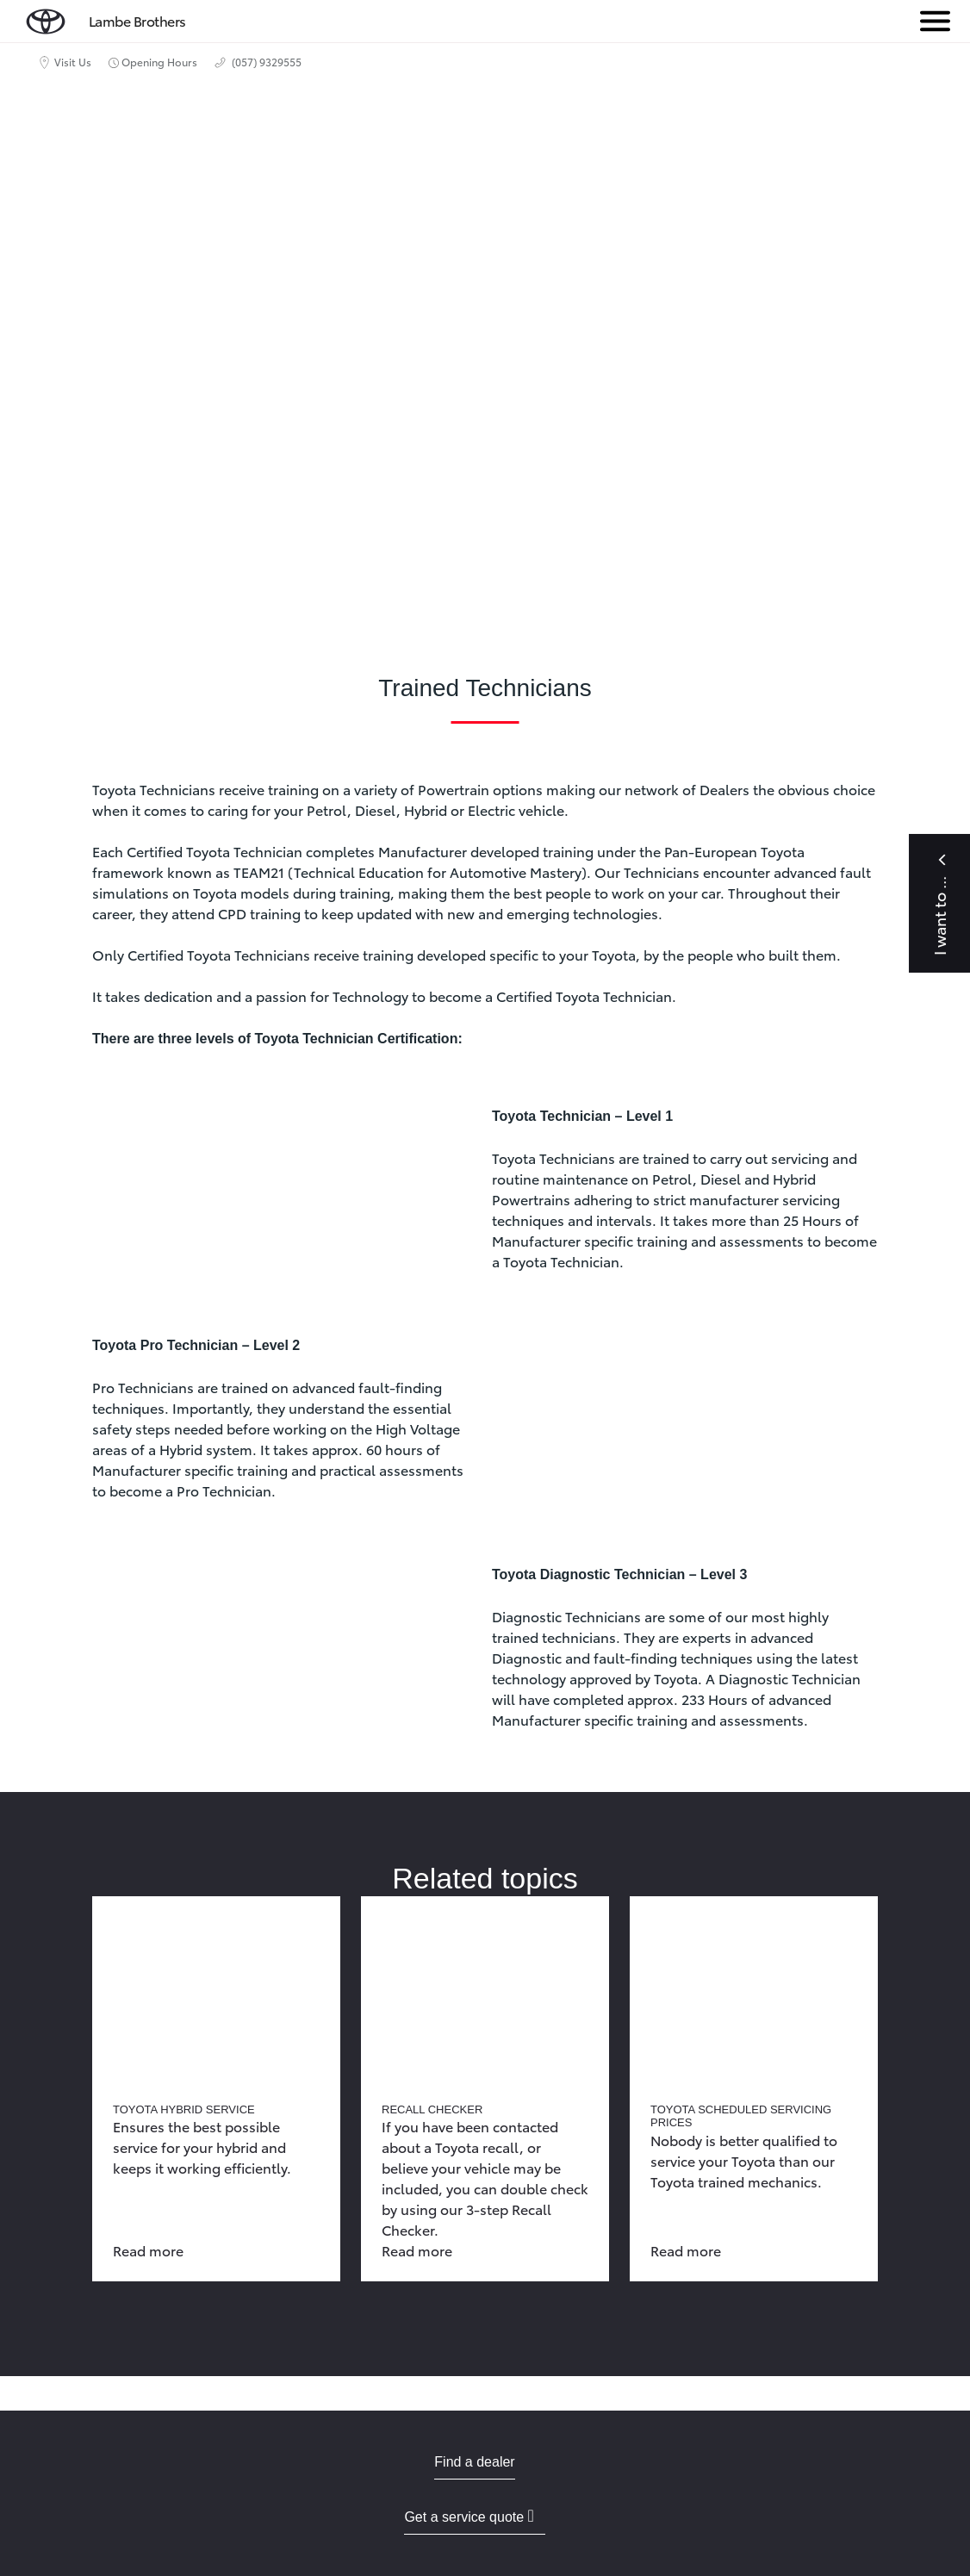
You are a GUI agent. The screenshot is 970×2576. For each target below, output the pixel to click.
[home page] (46, 17)
